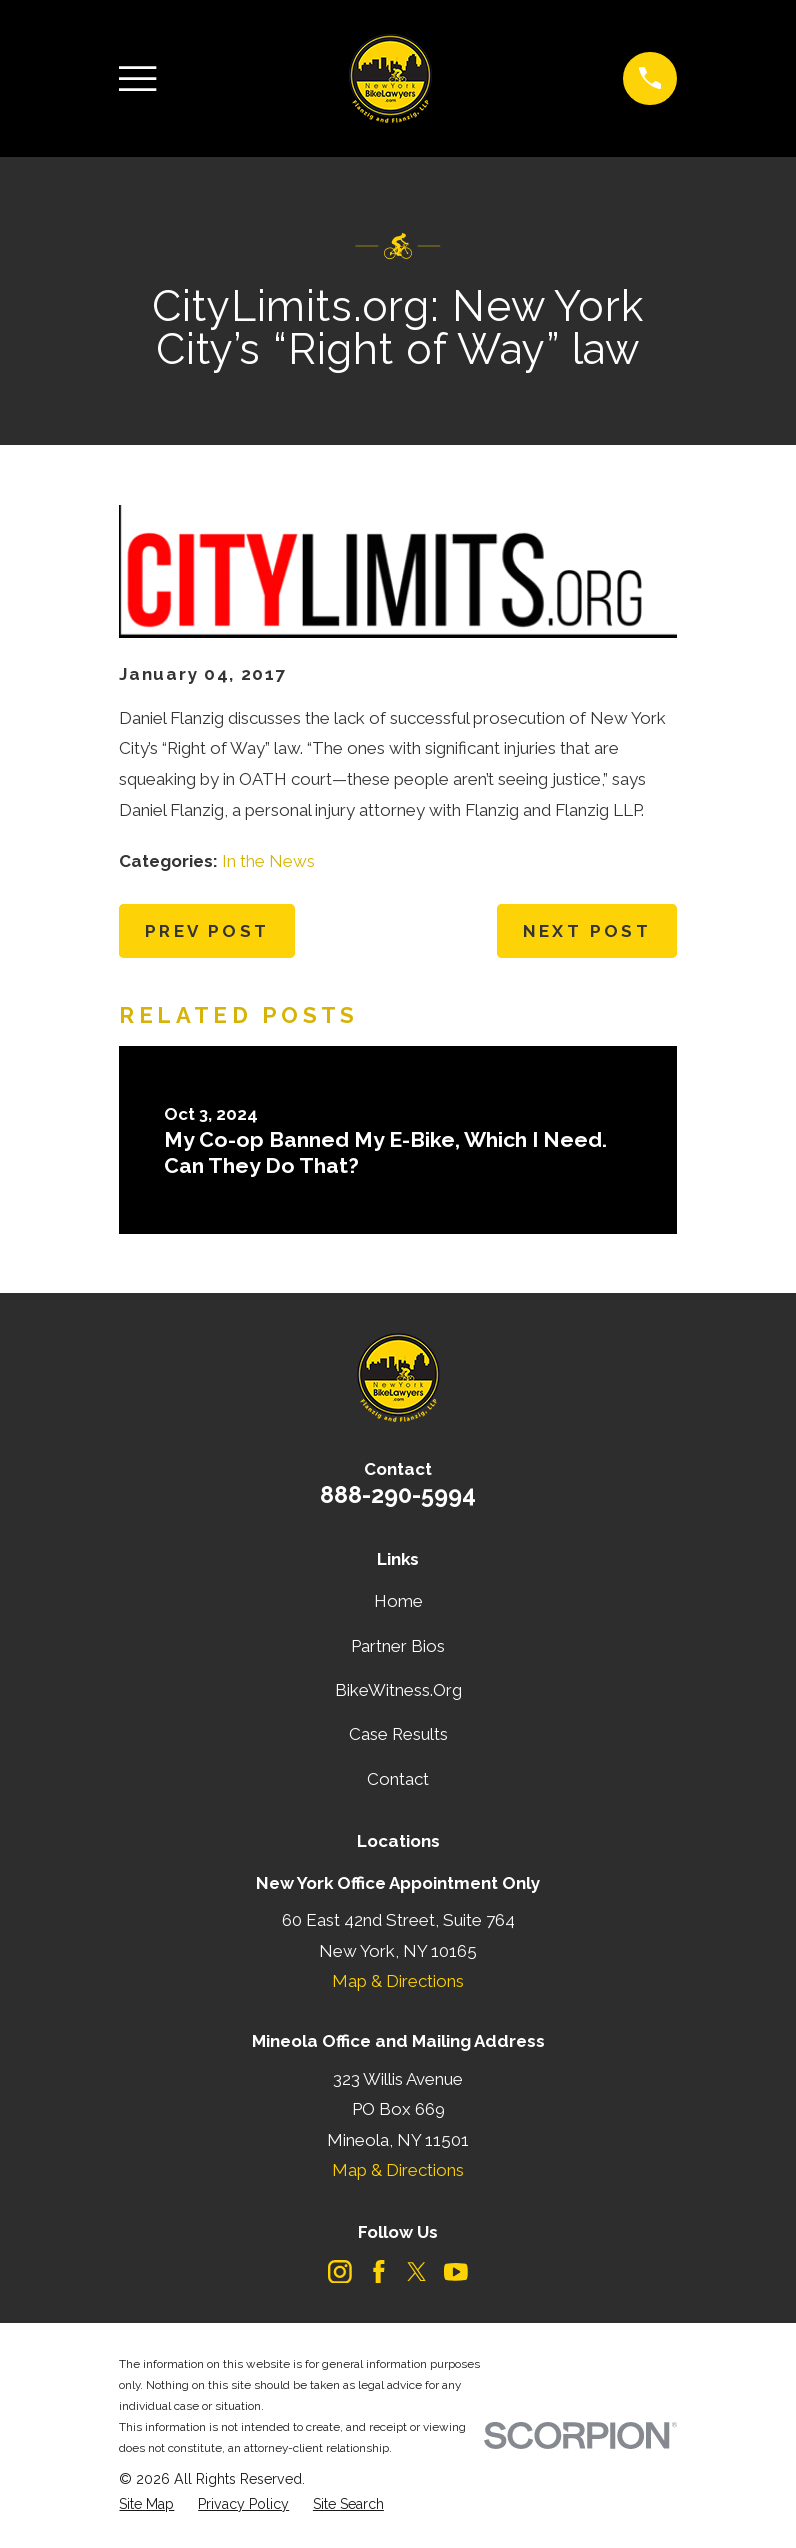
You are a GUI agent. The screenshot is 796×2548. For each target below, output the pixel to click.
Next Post (587, 931)
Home (398, 1601)
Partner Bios (398, 1646)
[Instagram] (340, 2272)
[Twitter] (417, 2272)
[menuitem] (146, 2504)
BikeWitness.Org (398, 1690)
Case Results (398, 1734)
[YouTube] (456, 2272)
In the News (268, 861)
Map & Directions (398, 1981)
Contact (398, 1779)
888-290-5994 (398, 1494)
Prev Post (207, 931)
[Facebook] (379, 2272)
